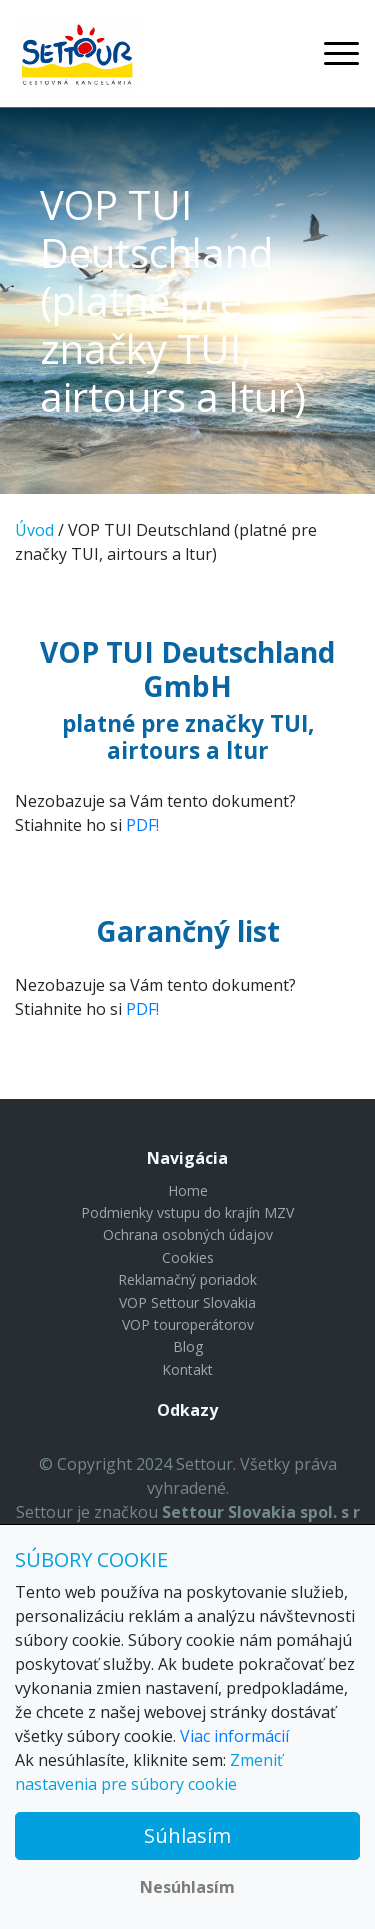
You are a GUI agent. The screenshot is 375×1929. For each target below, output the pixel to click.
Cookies (188, 1257)
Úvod (34, 530)
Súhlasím (187, 1835)
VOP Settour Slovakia (187, 1302)
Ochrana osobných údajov (188, 1234)
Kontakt (187, 1369)
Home (188, 1190)
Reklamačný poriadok (187, 1279)
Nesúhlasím (187, 1887)
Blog (188, 1346)
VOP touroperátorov (188, 1324)
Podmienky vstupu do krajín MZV (187, 1212)
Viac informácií (234, 1736)
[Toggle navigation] (341, 53)
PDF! (142, 825)
